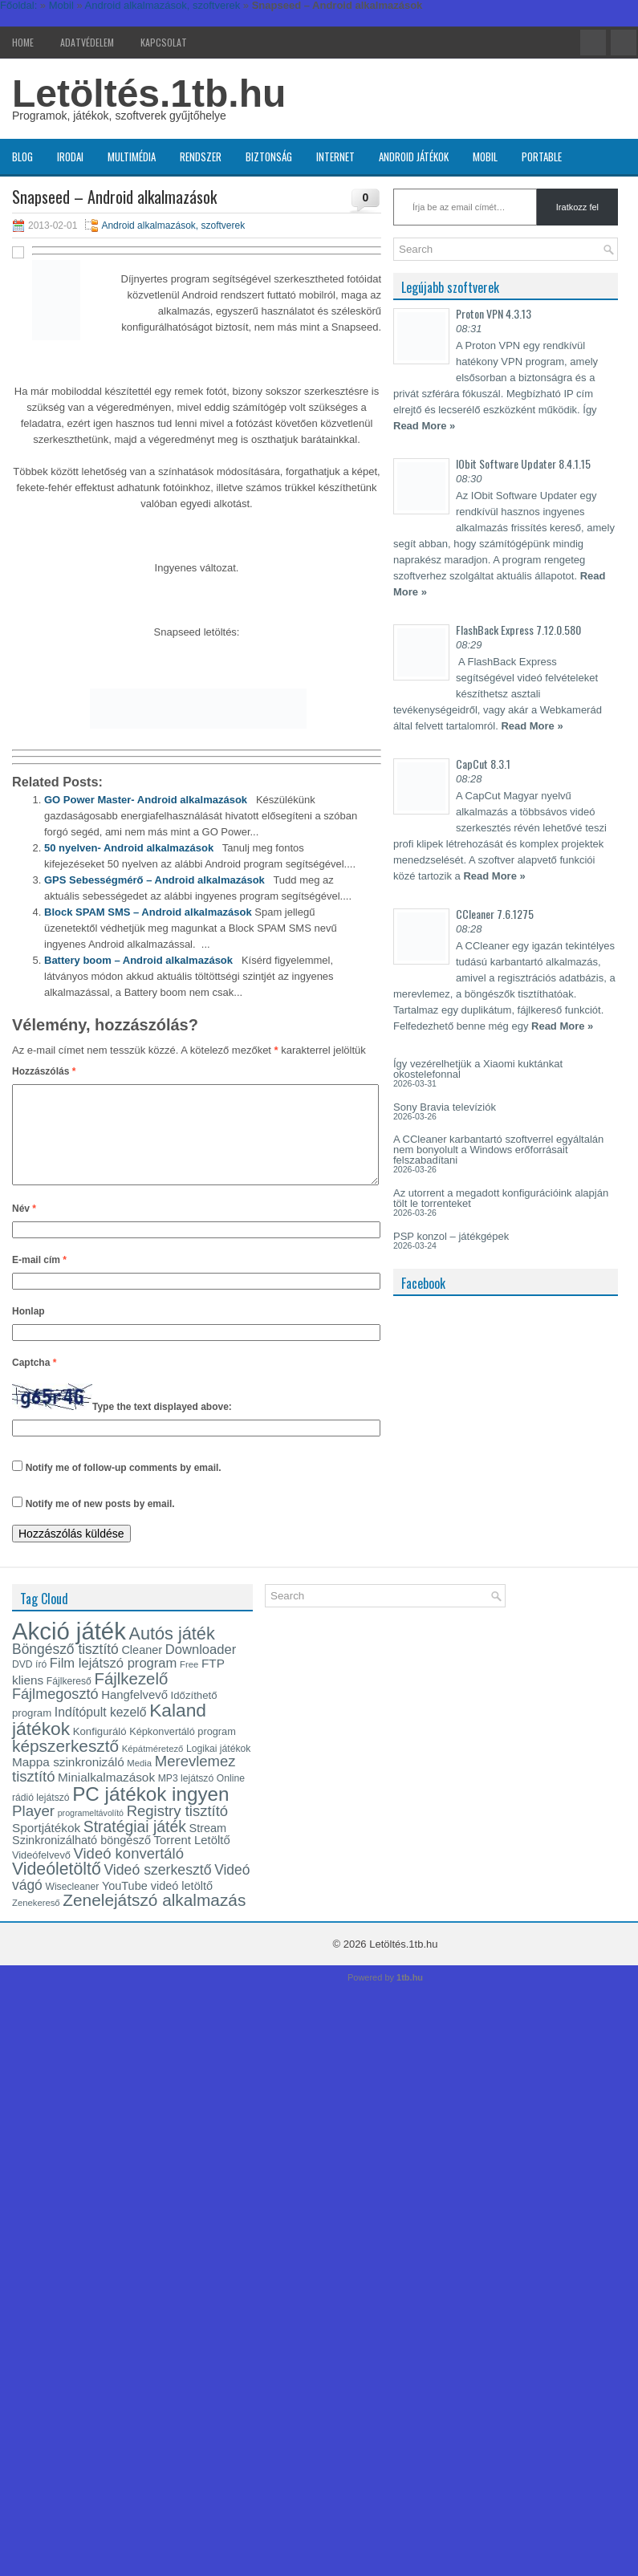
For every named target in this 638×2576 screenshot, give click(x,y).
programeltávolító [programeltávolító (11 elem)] (91, 1832)
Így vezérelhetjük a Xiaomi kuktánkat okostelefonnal (478, 1069)
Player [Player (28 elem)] (33, 1830)
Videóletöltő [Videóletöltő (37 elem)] (56, 1888)
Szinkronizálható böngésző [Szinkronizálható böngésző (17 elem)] (81, 1859)
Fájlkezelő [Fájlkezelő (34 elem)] (131, 1698)
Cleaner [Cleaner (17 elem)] (141, 1669)
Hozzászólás (43, 1071)
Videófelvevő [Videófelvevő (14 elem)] (41, 1874)
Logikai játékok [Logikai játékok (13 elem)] (218, 1768)
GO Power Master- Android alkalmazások (145, 800)
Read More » (424, 426)
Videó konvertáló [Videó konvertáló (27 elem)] (129, 1872)
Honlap (28, 1330)
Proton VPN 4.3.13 (493, 313)
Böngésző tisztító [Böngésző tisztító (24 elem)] (65, 1668)
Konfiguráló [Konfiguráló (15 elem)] (100, 1751)
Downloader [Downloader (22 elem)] (201, 1668)
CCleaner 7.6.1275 (495, 913)
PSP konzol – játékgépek (451, 1236)
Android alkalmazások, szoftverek (173, 225)
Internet (335, 156)
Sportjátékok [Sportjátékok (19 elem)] (46, 1847)
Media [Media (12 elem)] (139, 1782)
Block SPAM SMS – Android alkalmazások (148, 912)
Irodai (70, 156)
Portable (542, 156)
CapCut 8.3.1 (483, 763)
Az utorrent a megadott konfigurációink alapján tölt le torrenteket (500, 1198)
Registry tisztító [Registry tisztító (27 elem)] (177, 1830)
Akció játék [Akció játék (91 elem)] (69, 1650)
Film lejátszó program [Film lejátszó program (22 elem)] (113, 1682)
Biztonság (269, 156)
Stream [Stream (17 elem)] (208, 1847)
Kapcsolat (163, 42)
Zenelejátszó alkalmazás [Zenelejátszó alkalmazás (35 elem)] (154, 1919)
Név (24, 1227)
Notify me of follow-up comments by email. (123, 1487)
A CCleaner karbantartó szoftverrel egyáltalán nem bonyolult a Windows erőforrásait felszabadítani (498, 1149)
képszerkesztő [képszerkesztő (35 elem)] (65, 1765)
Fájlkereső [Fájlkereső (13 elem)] (69, 1700)
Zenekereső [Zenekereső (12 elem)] (36, 1922)
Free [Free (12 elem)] (189, 1683)
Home (23, 42)
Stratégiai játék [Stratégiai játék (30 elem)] (134, 1846)
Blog (22, 156)
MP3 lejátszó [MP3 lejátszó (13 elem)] (186, 1797)
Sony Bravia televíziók (444, 1107)
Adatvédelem (87, 42)
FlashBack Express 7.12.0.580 (518, 629)
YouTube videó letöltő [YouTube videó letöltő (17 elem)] (157, 1905)
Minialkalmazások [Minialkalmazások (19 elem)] (106, 1796)
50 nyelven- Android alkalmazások (128, 848)
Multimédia (132, 156)
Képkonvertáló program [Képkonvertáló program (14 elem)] (182, 1751)
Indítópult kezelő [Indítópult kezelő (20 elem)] (101, 1731)
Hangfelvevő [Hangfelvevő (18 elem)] (134, 1714)
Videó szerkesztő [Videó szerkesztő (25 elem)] (157, 1889)
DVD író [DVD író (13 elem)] (29, 1683)
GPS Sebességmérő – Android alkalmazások (154, 880)
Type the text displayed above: (162, 1426)
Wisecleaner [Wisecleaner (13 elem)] (72, 1906)
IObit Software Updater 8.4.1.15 (523, 463)
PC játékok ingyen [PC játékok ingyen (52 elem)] (150, 1813)
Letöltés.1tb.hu (149, 93)
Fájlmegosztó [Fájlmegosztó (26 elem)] (55, 1713)
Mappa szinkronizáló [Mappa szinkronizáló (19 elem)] (68, 1781)
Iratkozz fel (577, 207)
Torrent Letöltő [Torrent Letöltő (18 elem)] (192, 1859)
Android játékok (414, 156)
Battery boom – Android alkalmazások (138, 960)
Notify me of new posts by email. (100, 1523)
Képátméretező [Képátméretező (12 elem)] (153, 1768)
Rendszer (200, 156)
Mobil (485, 156)
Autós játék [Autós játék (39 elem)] (171, 1653)
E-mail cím (39, 1279)
